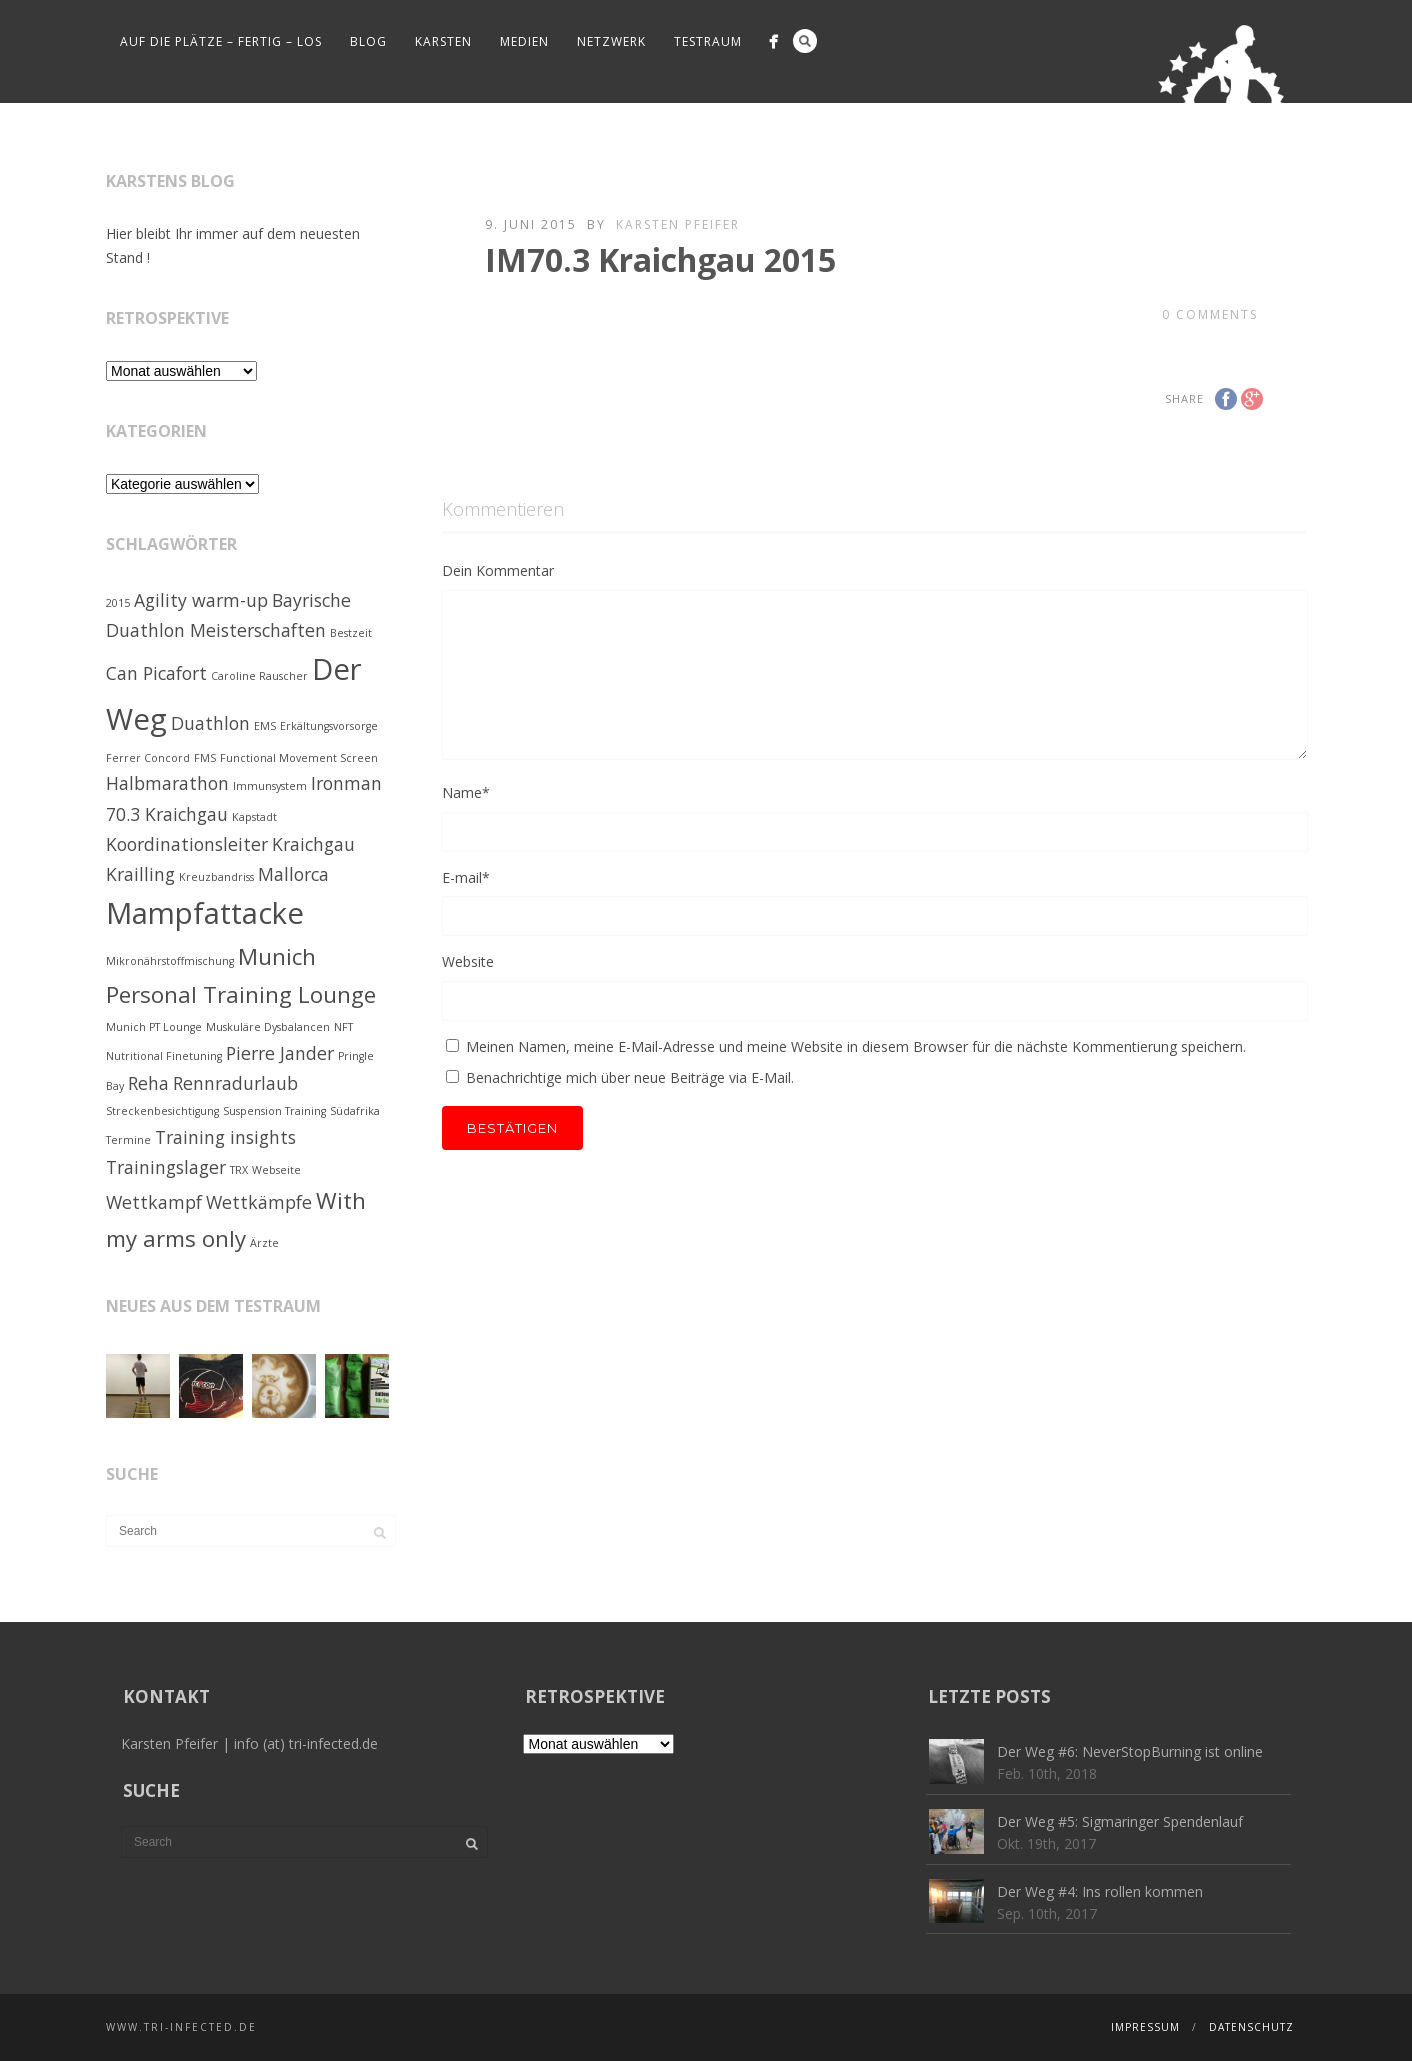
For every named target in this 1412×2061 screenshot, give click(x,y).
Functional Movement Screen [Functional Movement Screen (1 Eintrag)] (299, 758)
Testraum (708, 41)
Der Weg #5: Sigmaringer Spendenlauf (1120, 1821)
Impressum (1145, 2027)
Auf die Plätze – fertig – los (221, 41)
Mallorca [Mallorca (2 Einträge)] (293, 874)
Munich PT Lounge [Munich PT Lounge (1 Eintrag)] (154, 1027)
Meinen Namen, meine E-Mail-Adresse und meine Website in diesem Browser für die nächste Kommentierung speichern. (856, 1046)
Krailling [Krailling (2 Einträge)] (140, 874)
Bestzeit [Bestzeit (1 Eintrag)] (351, 633)
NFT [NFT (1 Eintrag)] (343, 1027)
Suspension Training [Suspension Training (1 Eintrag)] (274, 1111)
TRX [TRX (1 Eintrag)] (239, 1170)
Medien (524, 41)
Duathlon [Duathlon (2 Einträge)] (210, 723)
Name (466, 792)
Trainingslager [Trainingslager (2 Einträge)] (166, 1167)
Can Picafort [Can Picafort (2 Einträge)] (156, 673)
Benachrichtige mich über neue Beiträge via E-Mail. (630, 1077)
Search (805, 41)
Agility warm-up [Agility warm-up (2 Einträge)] (201, 600)
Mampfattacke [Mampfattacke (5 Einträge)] (205, 913)
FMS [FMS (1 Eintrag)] (205, 758)
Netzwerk (611, 41)
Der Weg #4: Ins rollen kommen (1100, 1891)
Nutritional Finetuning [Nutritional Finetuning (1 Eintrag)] (164, 1056)
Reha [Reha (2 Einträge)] (148, 1083)
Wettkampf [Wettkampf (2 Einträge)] (154, 1202)
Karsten (443, 41)
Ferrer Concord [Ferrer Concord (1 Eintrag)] (148, 758)
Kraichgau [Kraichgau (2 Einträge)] (313, 844)
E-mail (466, 877)
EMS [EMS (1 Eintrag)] (265, 726)
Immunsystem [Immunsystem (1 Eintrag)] (270, 786)
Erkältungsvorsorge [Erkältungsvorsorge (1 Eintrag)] (329, 726)
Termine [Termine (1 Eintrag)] (128, 1140)
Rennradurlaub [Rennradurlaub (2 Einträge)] (235, 1083)
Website (468, 961)
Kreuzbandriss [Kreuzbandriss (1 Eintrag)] (216, 877)
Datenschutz (1251, 2027)
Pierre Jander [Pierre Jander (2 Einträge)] (280, 1053)
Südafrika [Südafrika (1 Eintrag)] (355, 1111)
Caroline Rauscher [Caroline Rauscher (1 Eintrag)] (259, 676)
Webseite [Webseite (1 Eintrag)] (276, 1170)
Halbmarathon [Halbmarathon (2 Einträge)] (167, 783)
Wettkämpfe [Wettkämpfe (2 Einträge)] (259, 1202)
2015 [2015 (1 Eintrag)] (118, 603)
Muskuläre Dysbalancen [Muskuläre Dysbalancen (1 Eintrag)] (268, 1027)
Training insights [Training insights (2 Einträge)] (225, 1137)
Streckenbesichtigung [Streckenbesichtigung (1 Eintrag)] (162, 1111)
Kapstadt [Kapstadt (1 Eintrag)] (254, 817)
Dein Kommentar (498, 570)
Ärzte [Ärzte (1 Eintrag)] (264, 1243)
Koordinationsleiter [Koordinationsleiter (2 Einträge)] (187, 844)
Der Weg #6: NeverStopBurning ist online (1130, 1751)
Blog (368, 41)
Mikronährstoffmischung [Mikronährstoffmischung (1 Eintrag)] (170, 961)
